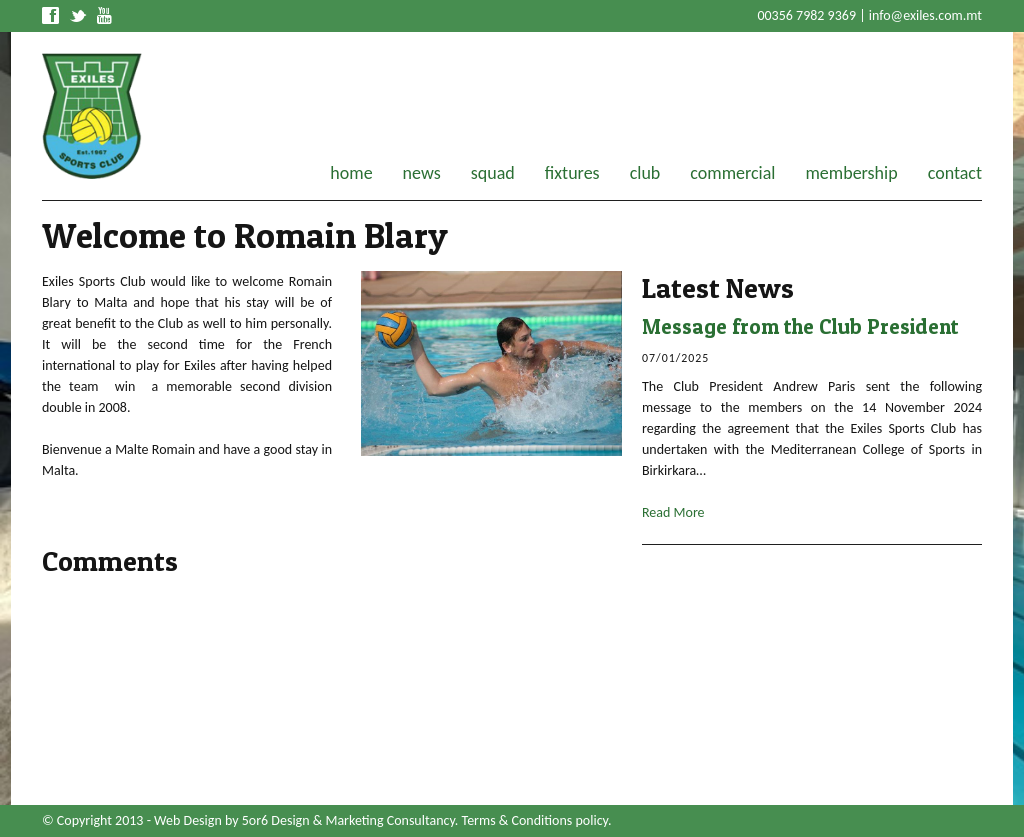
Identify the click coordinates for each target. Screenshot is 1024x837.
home (351, 173)
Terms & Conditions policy (535, 820)
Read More (673, 512)
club (645, 173)
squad (493, 173)
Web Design (188, 820)
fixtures (572, 173)
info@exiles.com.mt (925, 15)
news (422, 173)
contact (955, 173)
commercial (732, 173)
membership (851, 173)
